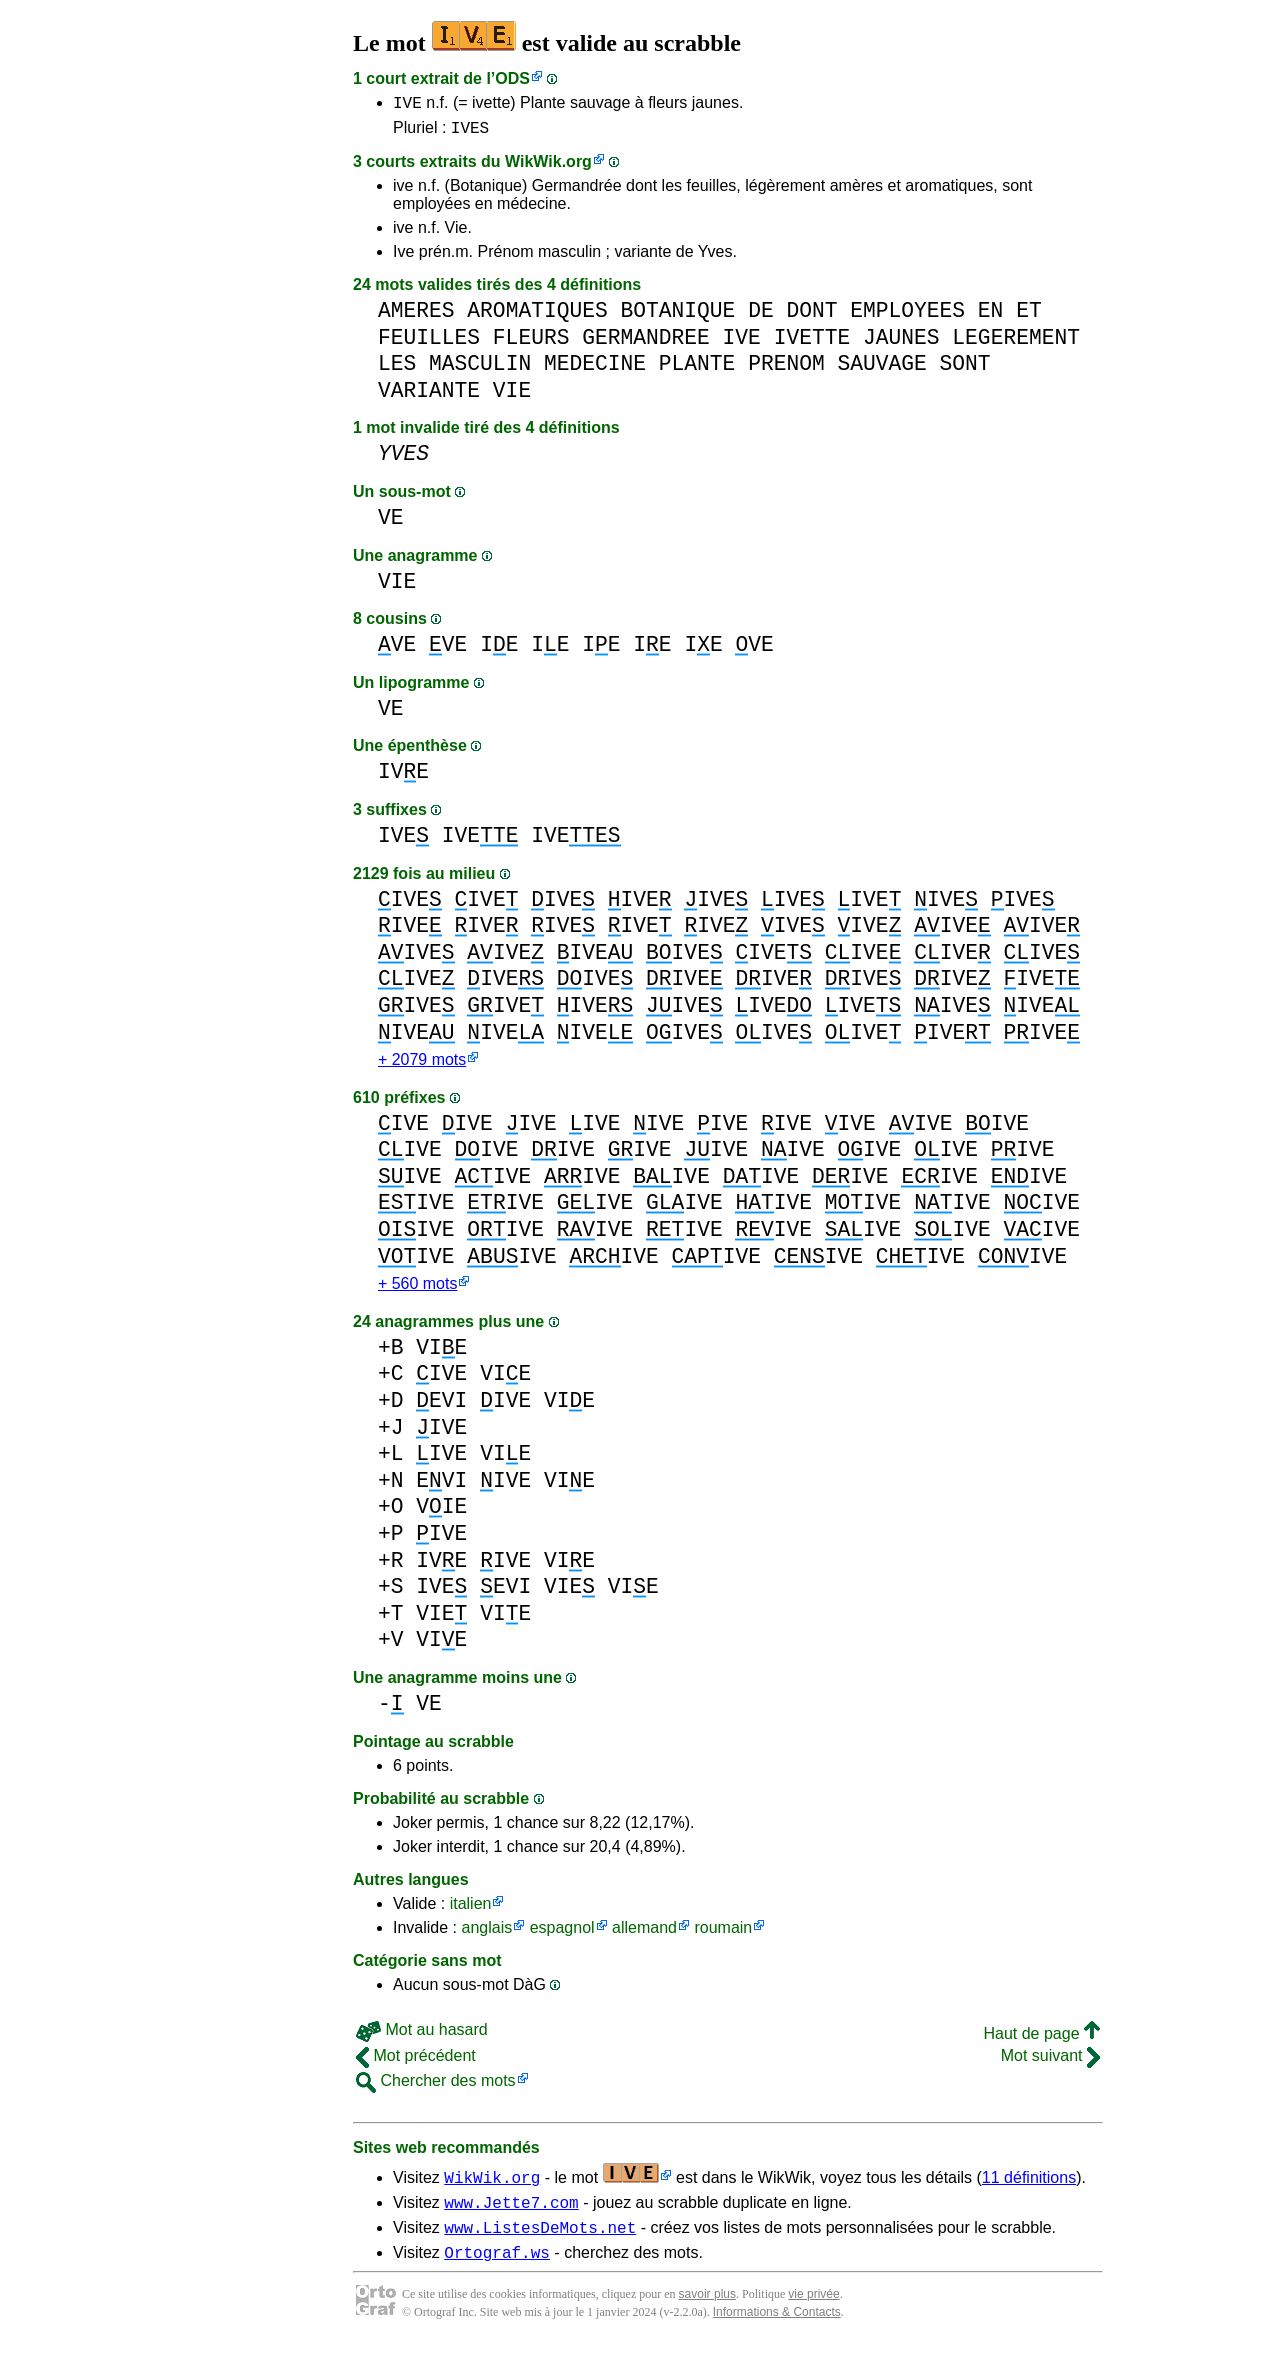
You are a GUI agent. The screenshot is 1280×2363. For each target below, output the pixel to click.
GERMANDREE (646, 343)
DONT (811, 316)
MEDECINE (595, 369)
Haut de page (1041, 2043)
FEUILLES (429, 343)
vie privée (813, 2313)
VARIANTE (429, 396)
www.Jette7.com (511, 2215)
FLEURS (531, 343)
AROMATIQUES (537, 316)
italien (471, 1913)
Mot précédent (416, 2065)
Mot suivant (1050, 2065)
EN (991, 316)
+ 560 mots (417, 1293)
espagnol (562, 1937)
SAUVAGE (881, 369)
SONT (964, 369)
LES (397, 369)
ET (1029, 316)
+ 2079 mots (422, 1067)
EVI (441, 1410)
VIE (512, 396)
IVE (407, 105)
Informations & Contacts (777, 2331)
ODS (512, 78)
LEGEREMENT (1016, 343)
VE (391, 523)
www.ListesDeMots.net (540, 2243)
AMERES (416, 316)
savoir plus (707, 2313)
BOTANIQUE (677, 316)
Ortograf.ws (497, 2271)
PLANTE (697, 369)
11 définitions (1029, 2187)
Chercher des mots (436, 2090)
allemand (644, 1937)
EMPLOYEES (907, 316)
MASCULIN (480, 369)
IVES (470, 133)
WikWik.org (548, 167)
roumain (723, 1937)
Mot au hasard (422, 2039)
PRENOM (786, 369)
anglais (486, 1937)
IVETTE (812, 343)
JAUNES (901, 343)
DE (761, 316)
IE (499, 650)
